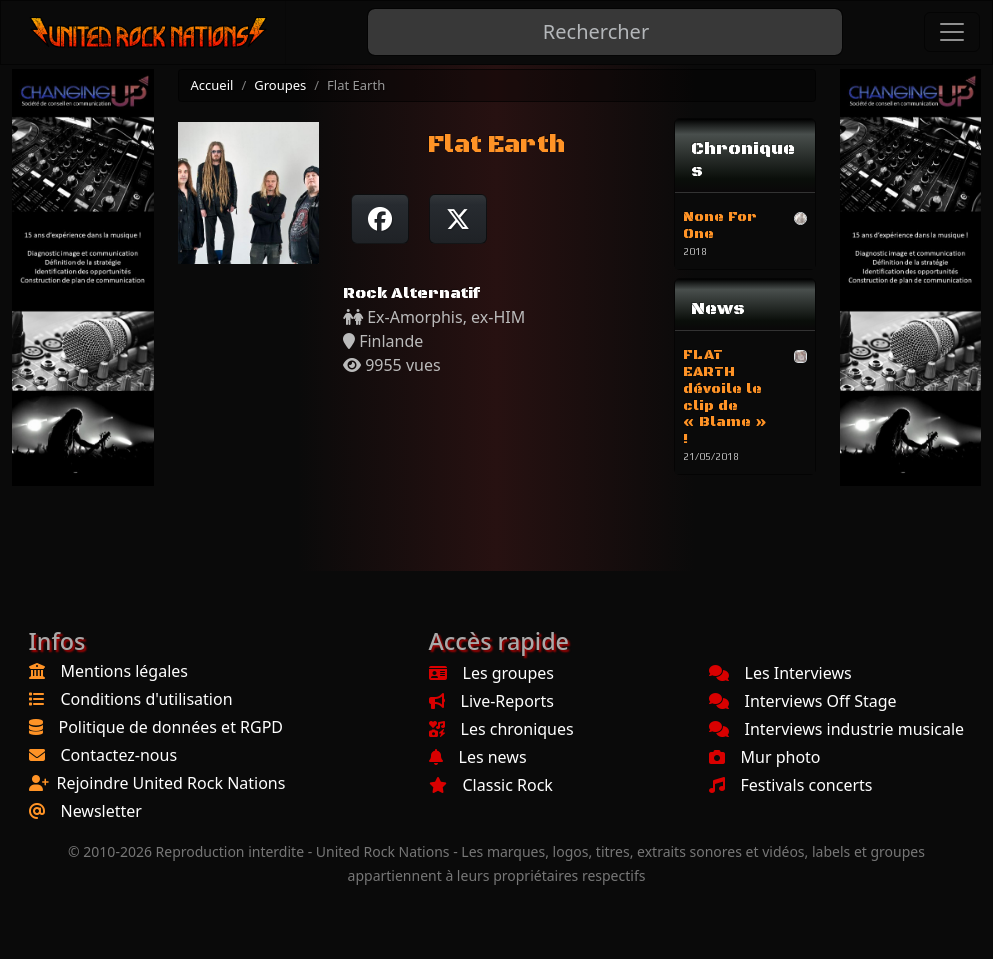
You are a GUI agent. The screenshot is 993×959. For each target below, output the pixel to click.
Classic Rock (491, 785)
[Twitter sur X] (458, 219)
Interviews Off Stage (803, 701)
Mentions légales (125, 671)
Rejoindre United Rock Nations (171, 783)
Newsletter (101, 811)
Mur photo (765, 757)
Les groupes (491, 673)
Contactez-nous (119, 755)
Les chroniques (501, 729)
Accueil (212, 85)
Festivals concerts (791, 785)
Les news (478, 757)
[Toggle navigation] (952, 32)
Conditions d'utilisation (147, 699)
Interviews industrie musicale (837, 729)
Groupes (280, 85)
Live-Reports (491, 701)
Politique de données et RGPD (171, 727)
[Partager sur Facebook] (380, 219)
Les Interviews (780, 673)
